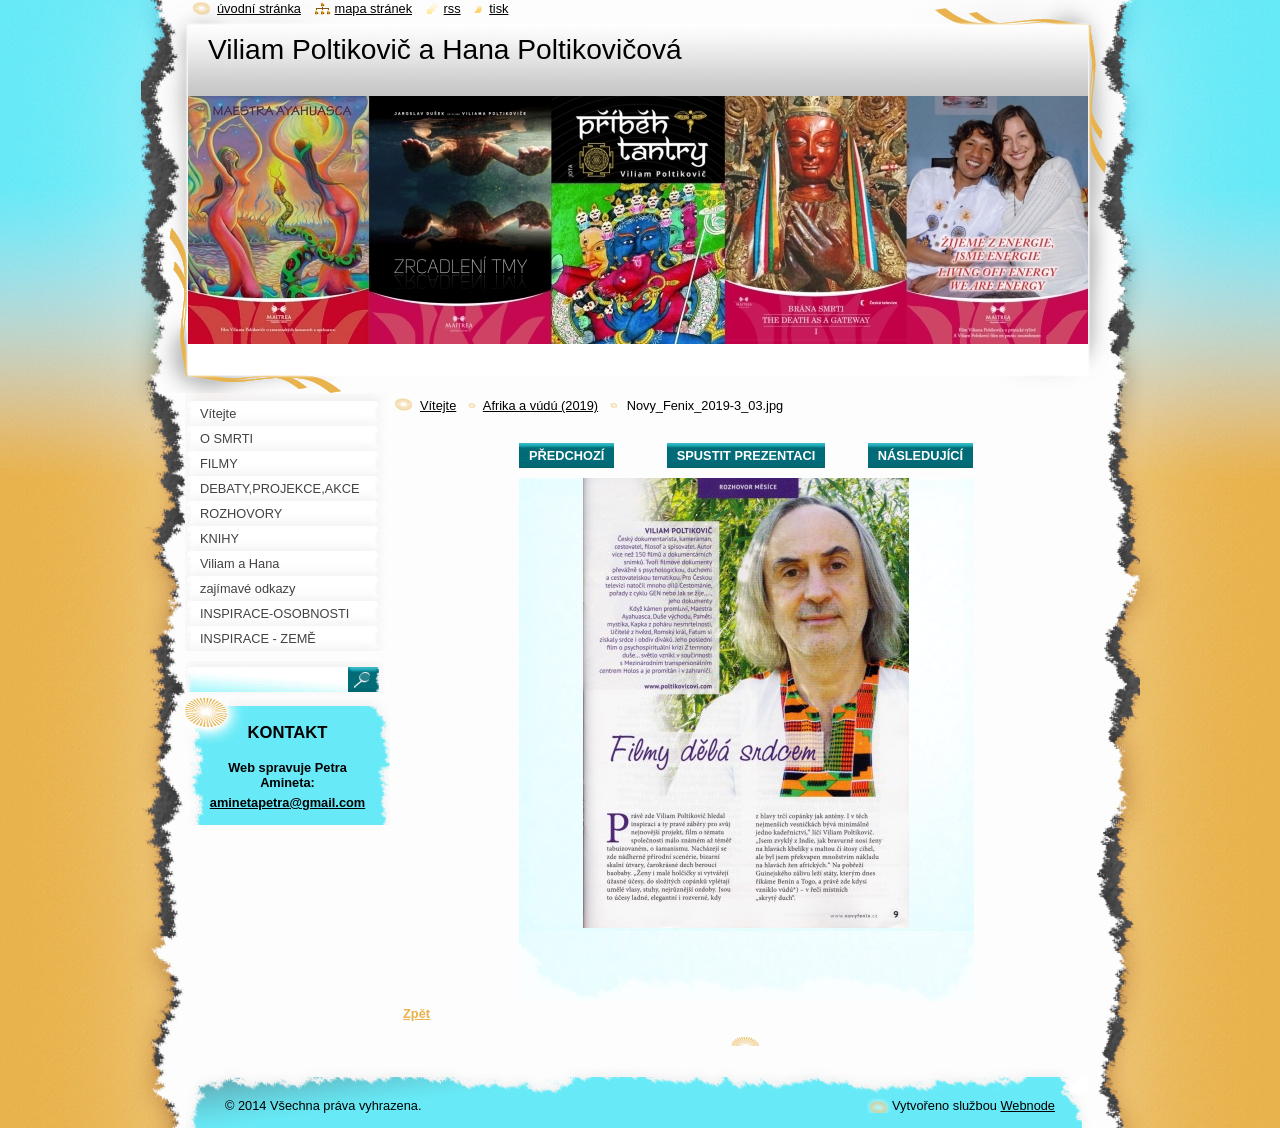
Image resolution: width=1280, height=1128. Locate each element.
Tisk (498, 8)
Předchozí (566, 455)
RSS (452, 8)
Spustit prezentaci (746, 455)
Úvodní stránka (259, 8)
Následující (920, 455)
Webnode (1027, 1105)
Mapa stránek (374, 8)
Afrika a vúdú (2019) (540, 405)
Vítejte (438, 405)
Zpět (416, 1013)
